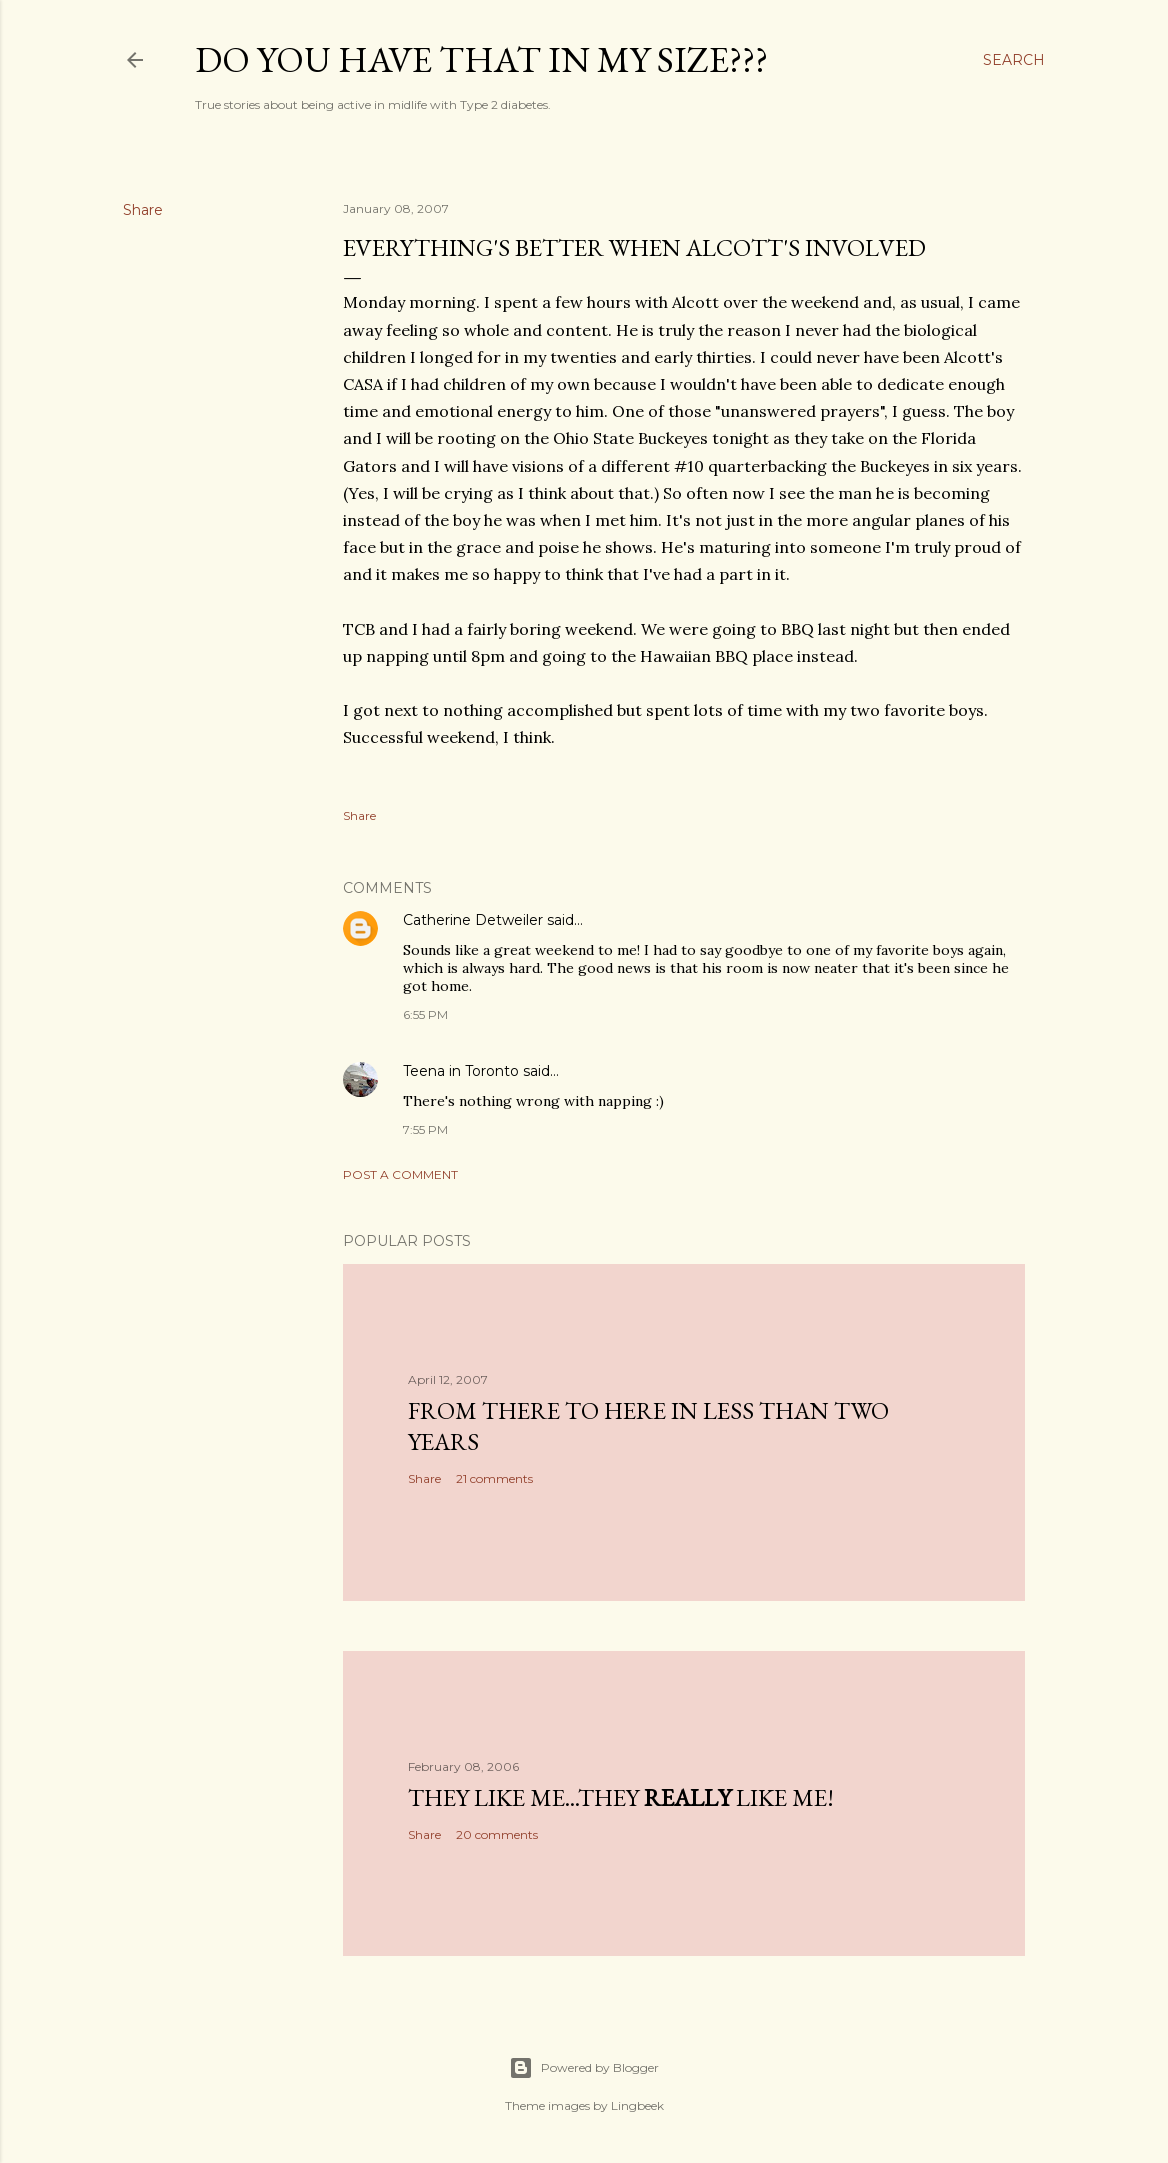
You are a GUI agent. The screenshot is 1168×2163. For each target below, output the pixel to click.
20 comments (497, 1834)
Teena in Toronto (461, 1071)
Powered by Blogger (584, 2068)
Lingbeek (637, 2105)
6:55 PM (425, 1014)
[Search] (1014, 60)
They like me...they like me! (621, 1797)
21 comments (494, 1478)
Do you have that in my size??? (481, 59)
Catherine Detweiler (473, 920)
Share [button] (143, 210)
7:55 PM (425, 1129)
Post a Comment (400, 1174)
